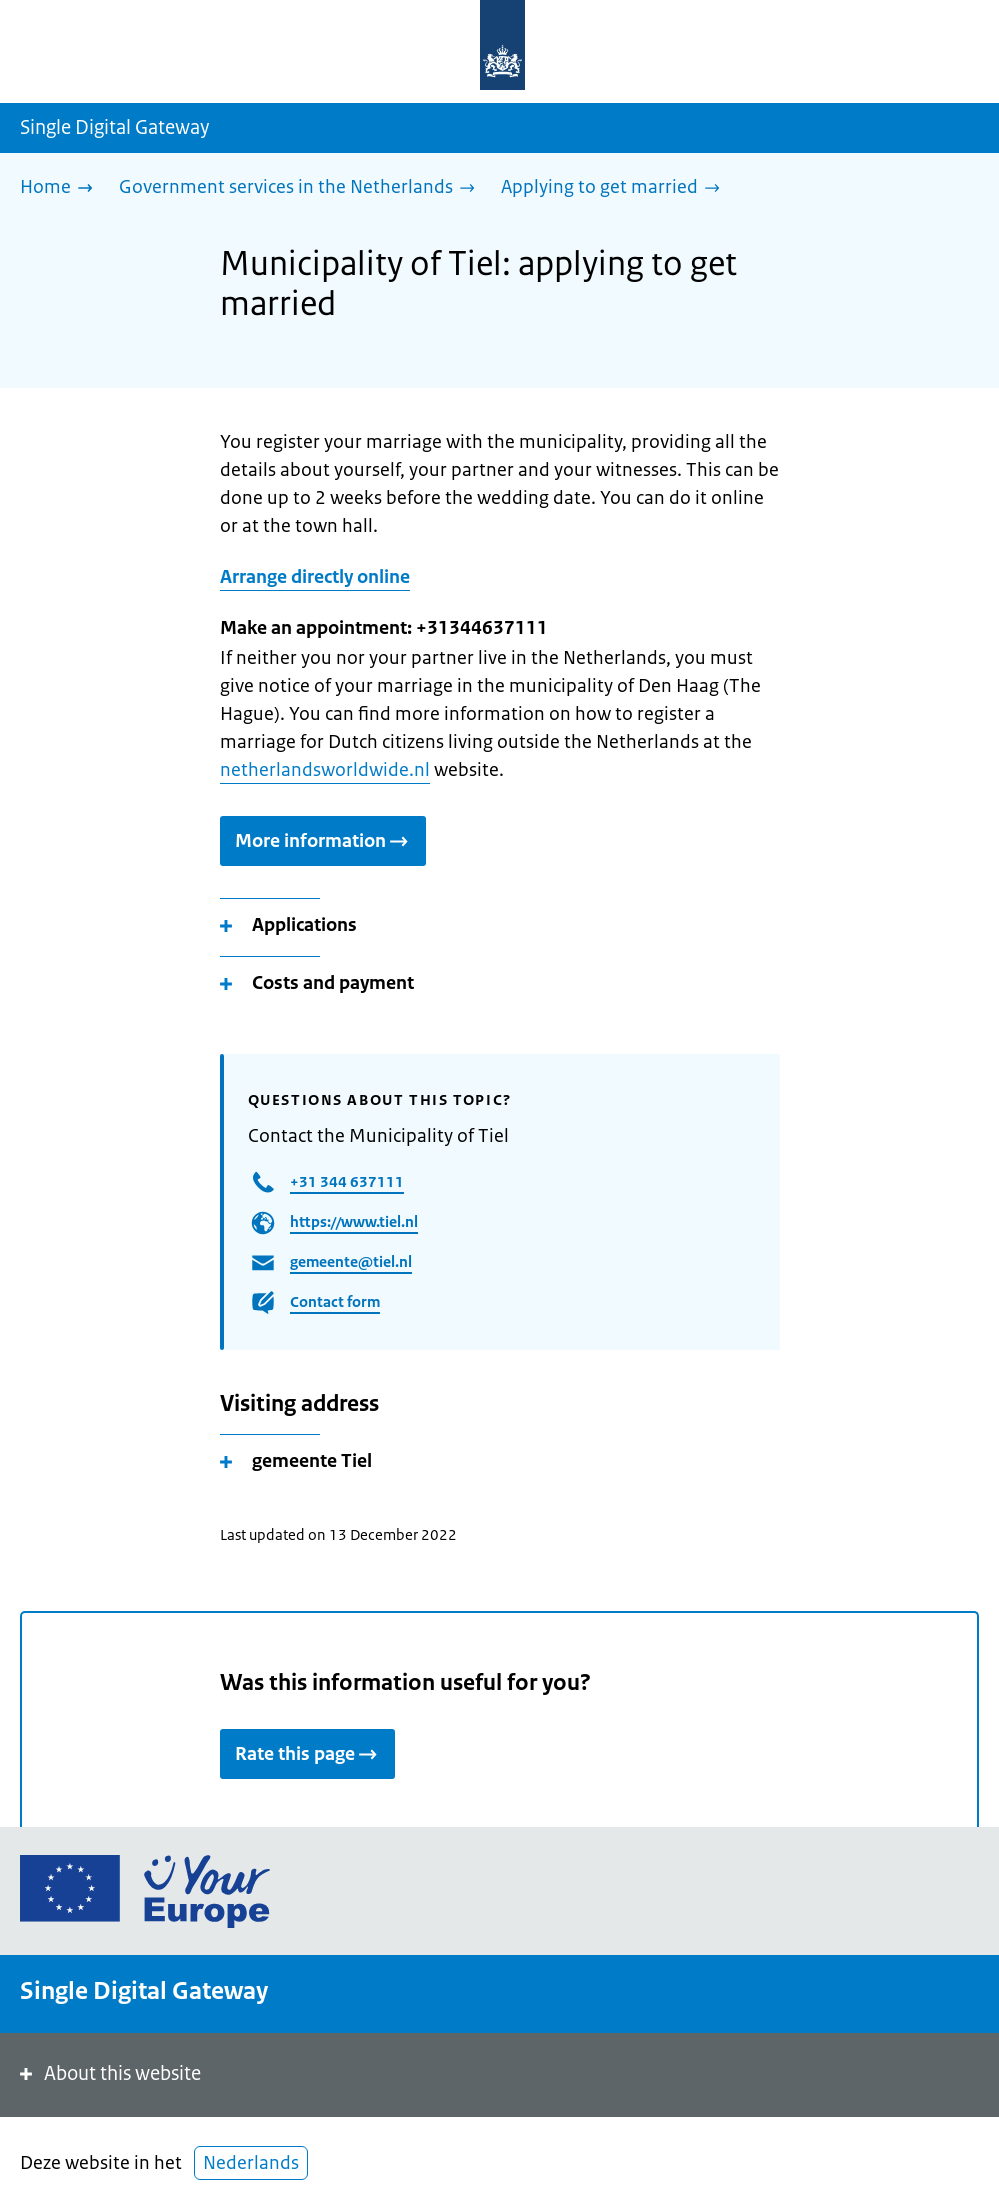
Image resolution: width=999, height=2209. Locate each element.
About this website (108, 2073)
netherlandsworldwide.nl (325, 770)
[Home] (61, 188)
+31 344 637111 (347, 1181)
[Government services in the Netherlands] (302, 188)
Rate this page (307, 1754)
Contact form (335, 1301)
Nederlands (251, 2163)
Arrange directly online (315, 577)
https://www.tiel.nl (354, 1221)
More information (323, 841)
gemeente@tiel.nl (351, 1261)
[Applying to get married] (615, 188)
